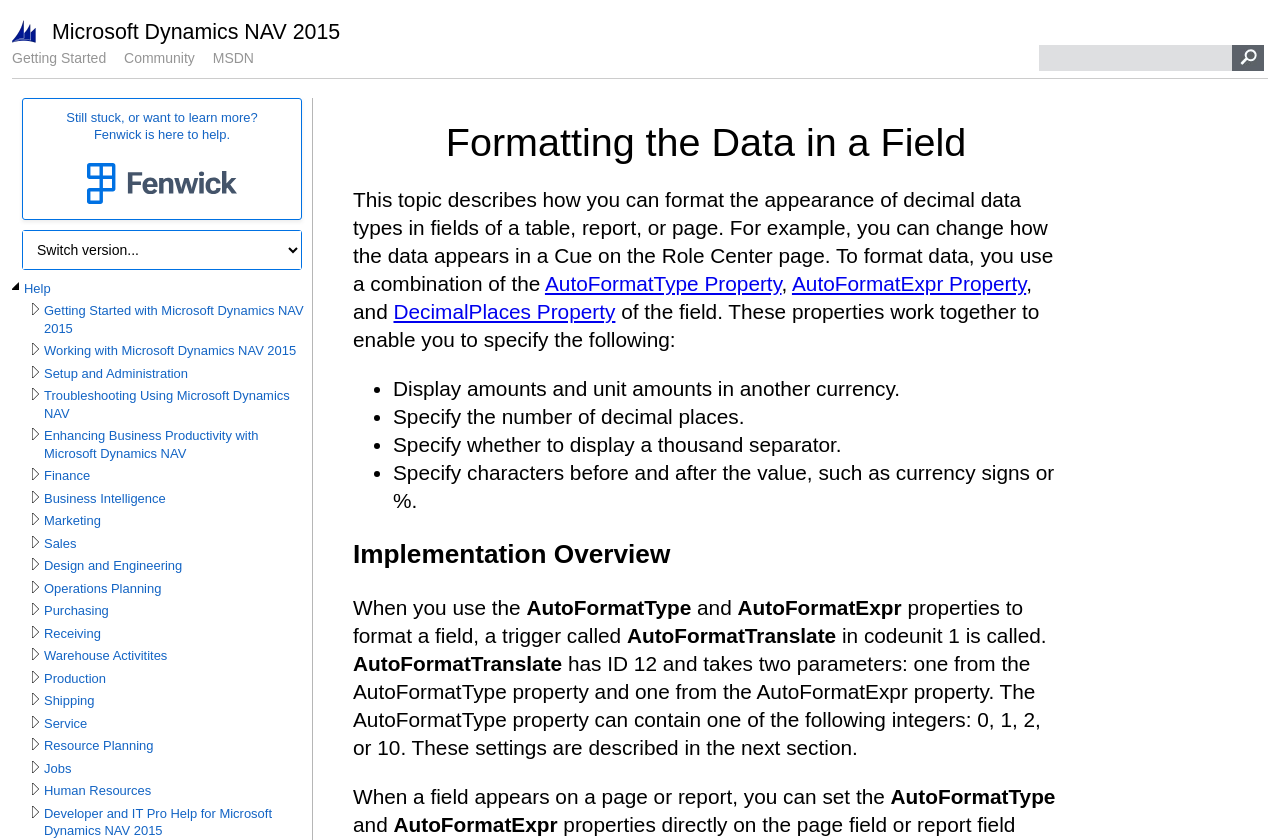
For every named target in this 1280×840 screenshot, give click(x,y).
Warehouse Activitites (105, 655)
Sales (60, 543)
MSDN (233, 58)
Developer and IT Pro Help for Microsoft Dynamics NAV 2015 (158, 822)
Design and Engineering (113, 565)
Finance (67, 475)
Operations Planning (102, 588)
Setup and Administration (116, 373)
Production (75, 678)
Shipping (69, 700)
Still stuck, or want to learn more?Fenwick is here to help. (162, 159)
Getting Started (59, 58)
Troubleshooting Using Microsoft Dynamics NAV (167, 404)
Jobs (57, 768)
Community (159, 58)
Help (37, 288)
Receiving (72, 633)
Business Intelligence (105, 498)
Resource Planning (98, 745)
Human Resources (97, 790)
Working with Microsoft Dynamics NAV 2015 (170, 350)
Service (65, 723)
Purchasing (76, 610)
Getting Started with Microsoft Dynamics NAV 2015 (174, 319)
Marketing (72, 520)
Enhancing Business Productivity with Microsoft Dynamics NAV (151, 444)
